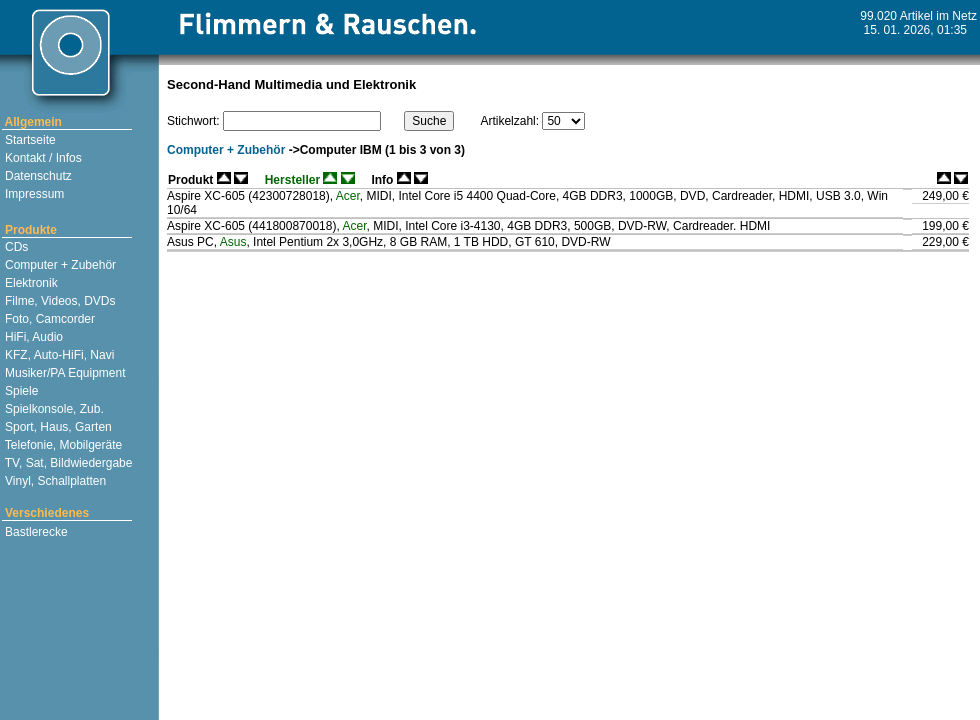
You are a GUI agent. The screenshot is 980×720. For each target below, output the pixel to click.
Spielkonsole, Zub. (53, 409)
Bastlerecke (35, 532)
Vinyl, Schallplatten (54, 481)
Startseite (29, 140)
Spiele (20, 391)
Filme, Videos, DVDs (59, 301)
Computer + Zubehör (59, 265)
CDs (15, 247)
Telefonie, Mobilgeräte (62, 445)
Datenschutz (37, 176)
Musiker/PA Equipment (64, 373)
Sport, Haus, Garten (57, 427)
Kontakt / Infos (42, 158)
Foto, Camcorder (48, 319)
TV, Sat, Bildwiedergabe (67, 463)
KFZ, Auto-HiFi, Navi (58, 355)
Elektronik (30, 283)
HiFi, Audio (32, 337)
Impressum (33, 194)
